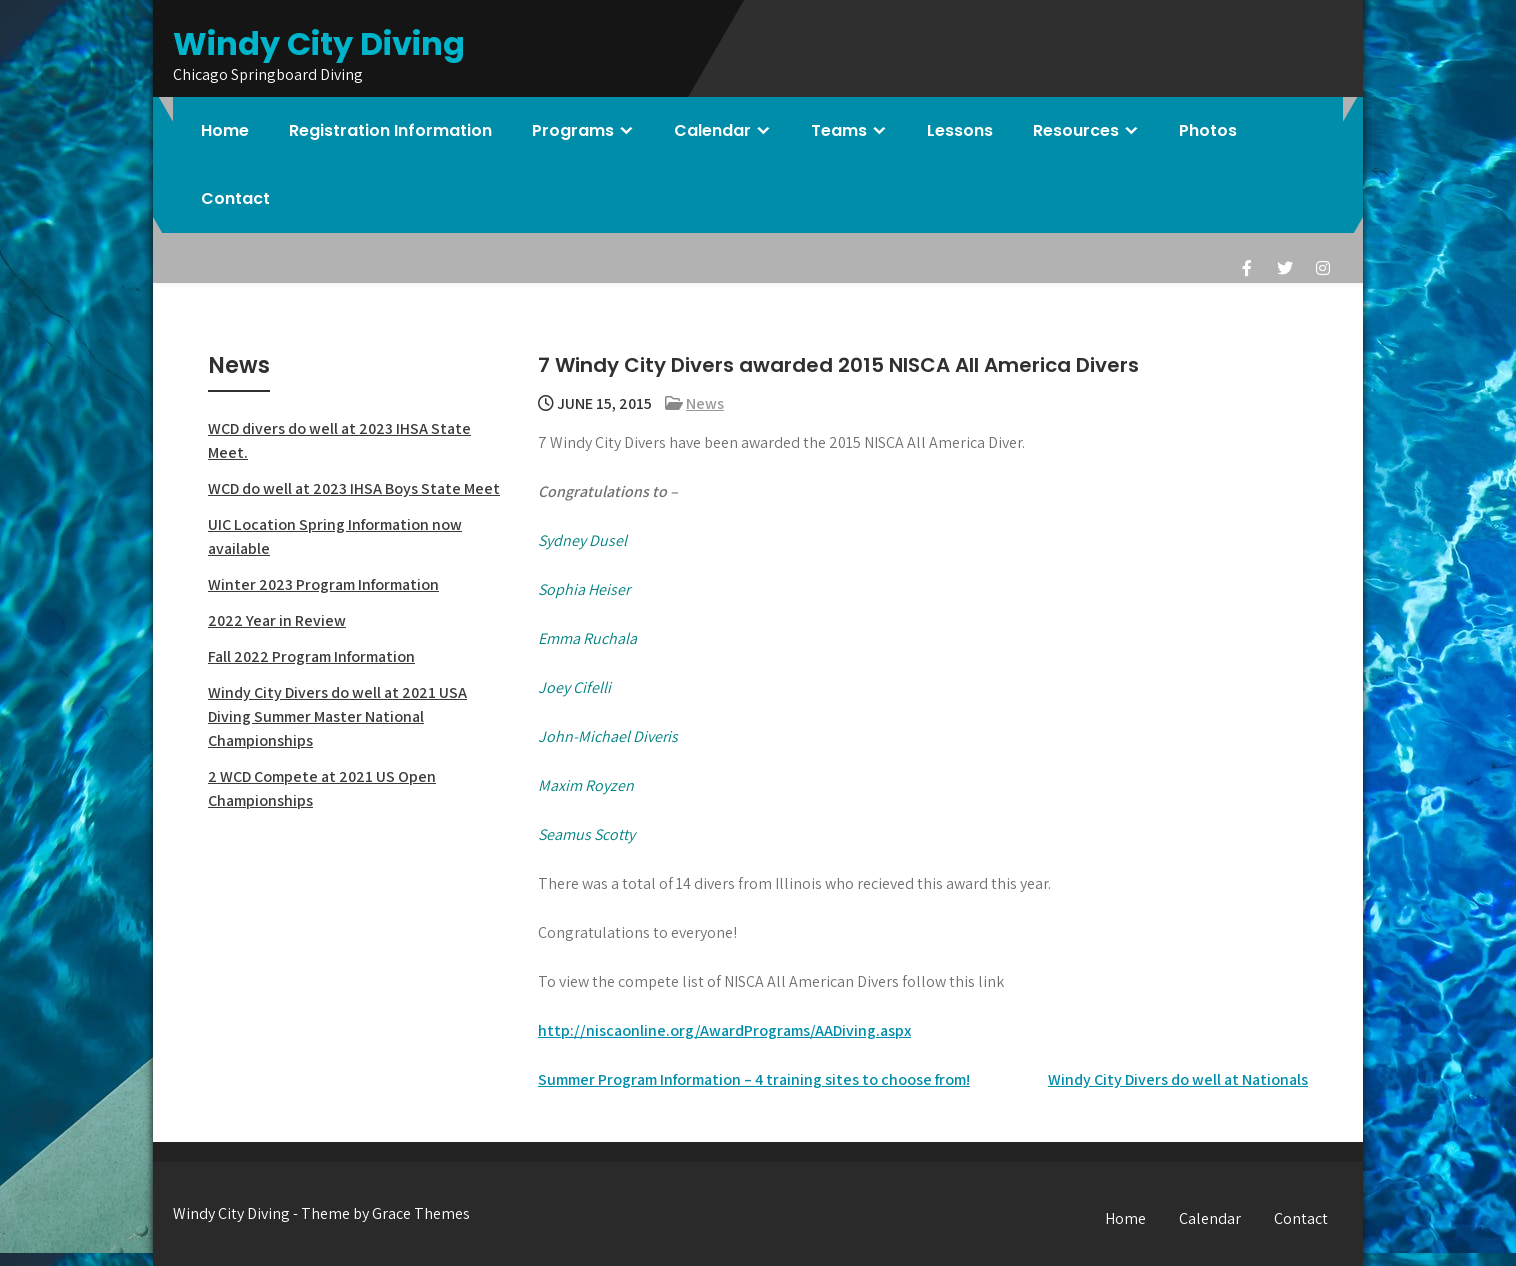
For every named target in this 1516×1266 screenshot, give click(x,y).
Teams (839, 130)
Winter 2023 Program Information (323, 584)
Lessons (960, 130)
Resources (1076, 130)
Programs (573, 130)
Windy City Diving (319, 43)
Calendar (712, 130)
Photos (1208, 130)
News (705, 403)
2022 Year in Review (277, 620)
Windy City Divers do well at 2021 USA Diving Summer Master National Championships (337, 716)
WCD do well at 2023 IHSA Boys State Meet (354, 488)
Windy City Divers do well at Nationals (1178, 1079)
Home (225, 130)
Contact (235, 198)
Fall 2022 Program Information (311, 656)
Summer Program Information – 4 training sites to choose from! (754, 1079)
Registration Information (390, 130)
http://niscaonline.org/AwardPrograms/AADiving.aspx (724, 1030)
